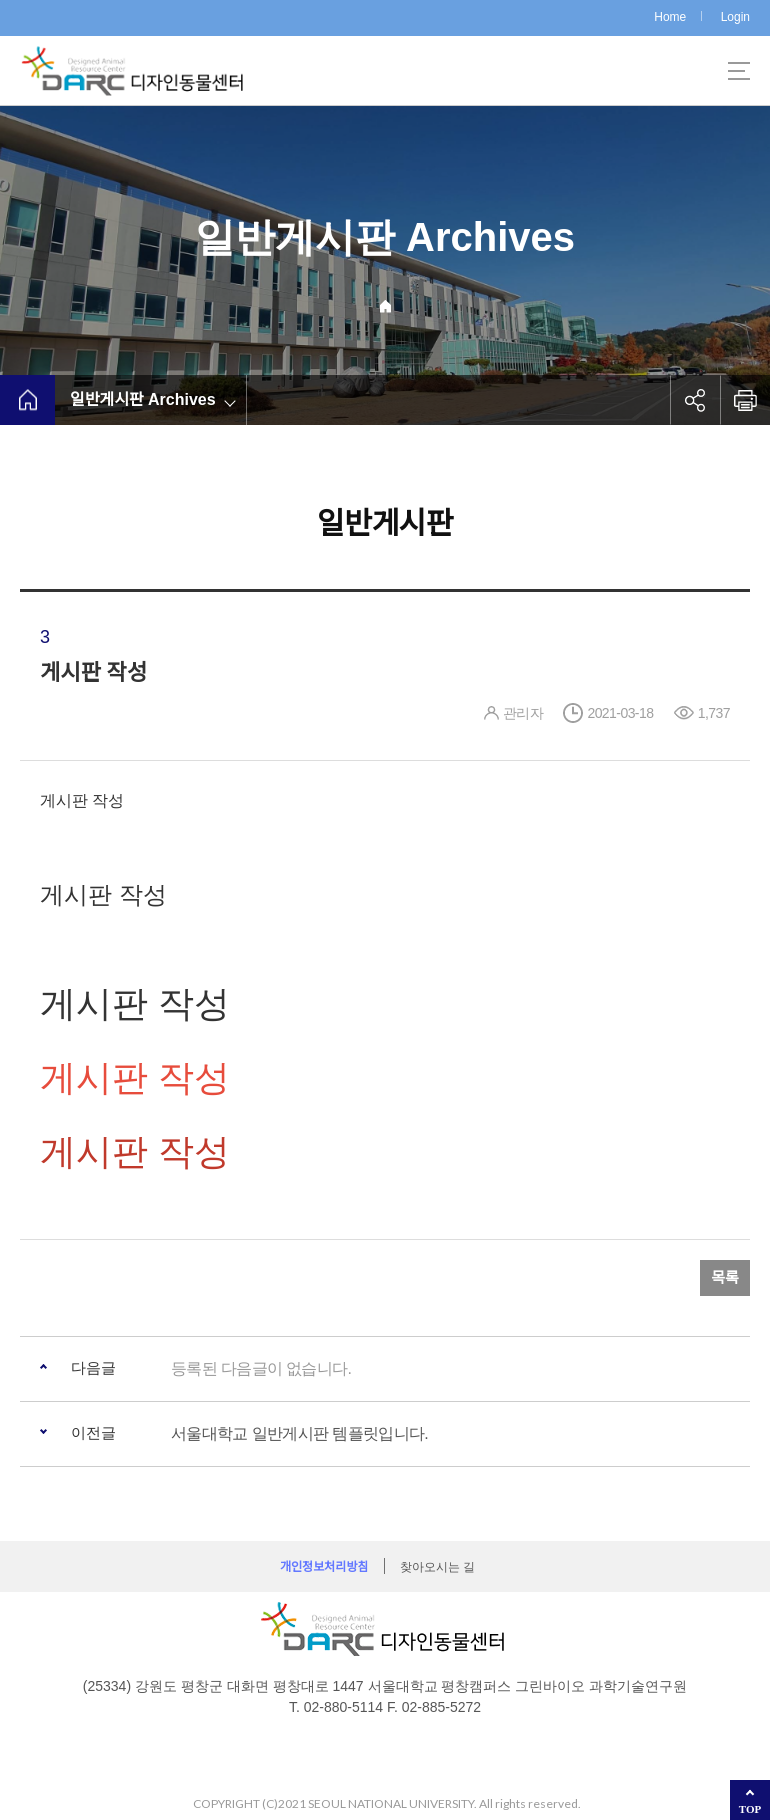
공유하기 (695, 400)
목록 (725, 1277)
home (27, 400)
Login (735, 17)
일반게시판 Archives (143, 399)
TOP (750, 1809)
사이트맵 (739, 71)
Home (670, 17)
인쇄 (745, 400)
